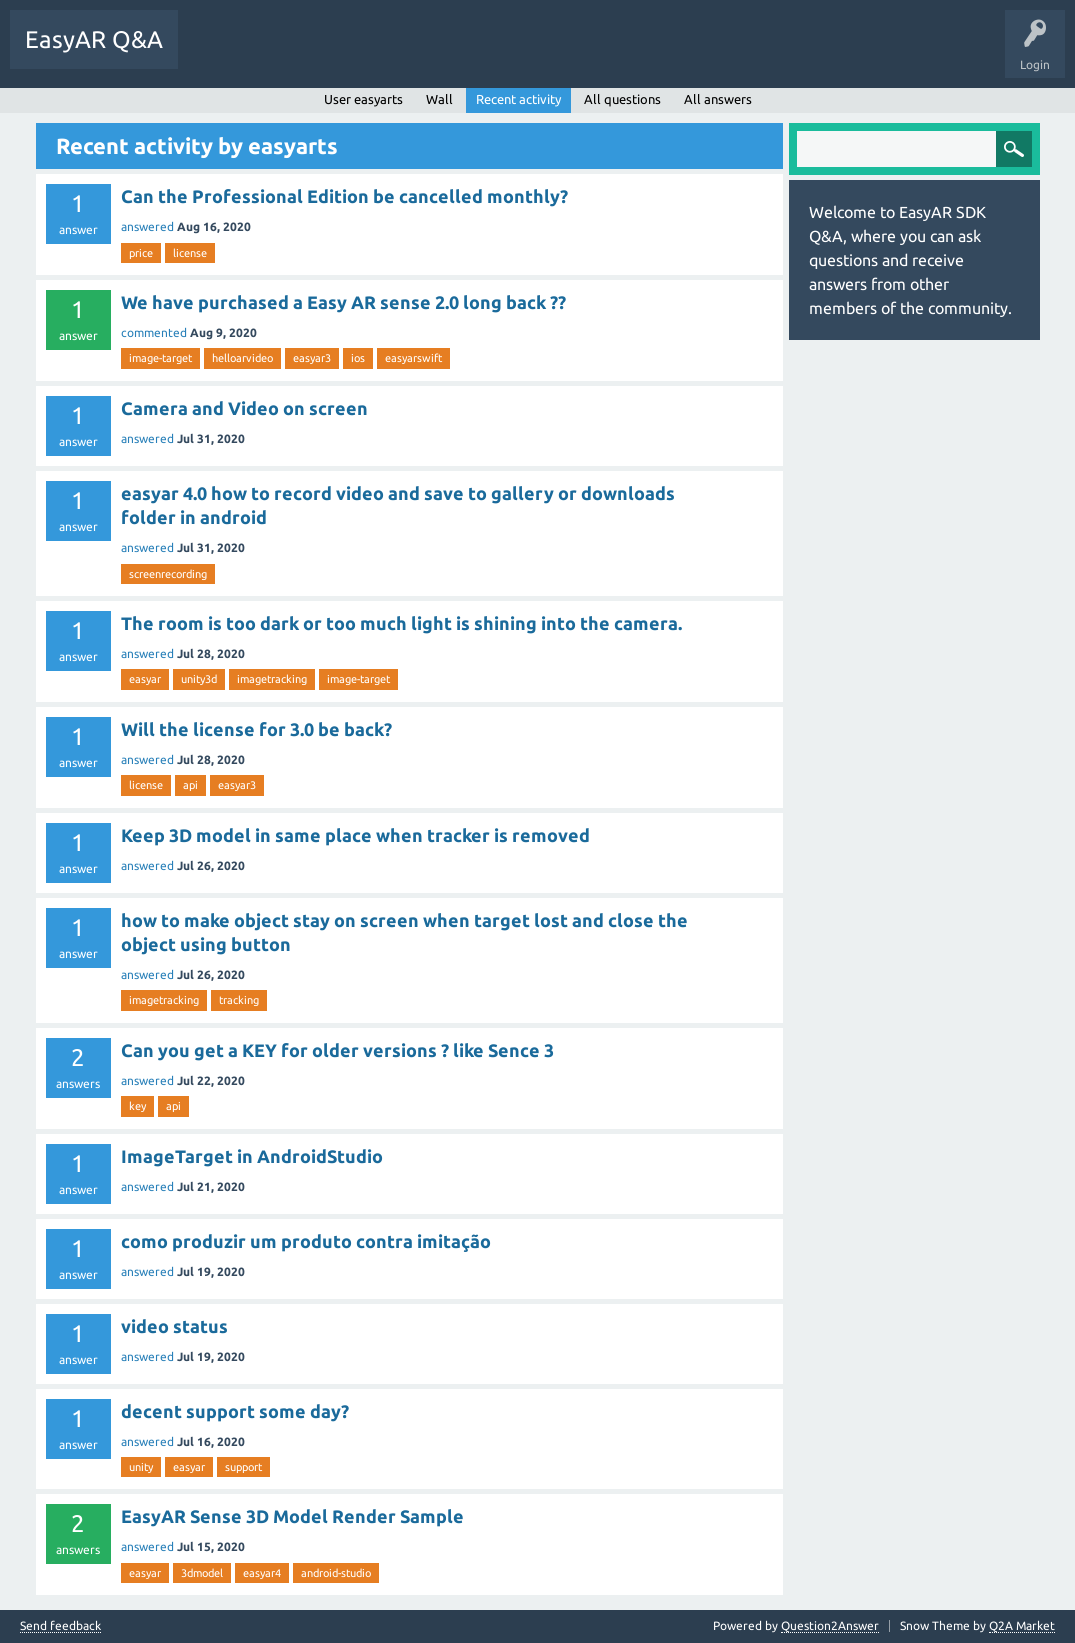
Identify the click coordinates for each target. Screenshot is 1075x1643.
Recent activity (518, 99)
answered (147, 226)
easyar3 (312, 358)
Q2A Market (1022, 1625)
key (137, 1106)
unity (141, 1467)
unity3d (199, 679)
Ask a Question (465, 54)
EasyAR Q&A (94, 39)
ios (358, 358)
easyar (145, 679)
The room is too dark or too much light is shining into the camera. (401, 623)
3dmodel (202, 1573)
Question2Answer (830, 1625)
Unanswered (304, 54)
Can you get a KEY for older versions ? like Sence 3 (337, 1050)
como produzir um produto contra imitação (306, 1241)
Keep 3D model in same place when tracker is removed (355, 835)
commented (154, 332)
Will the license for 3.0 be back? (256, 729)
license (190, 253)
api (190, 785)
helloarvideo (242, 358)
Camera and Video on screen (244, 408)
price (141, 253)
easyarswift (413, 358)
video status (174, 1326)
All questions (622, 99)
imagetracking (272, 679)
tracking (239, 1000)
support (243, 1467)
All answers (718, 99)
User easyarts (363, 99)
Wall (439, 99)
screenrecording (168, 574)
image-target (160, 358)
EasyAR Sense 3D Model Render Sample (292, 1516)
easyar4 (262, 1573)
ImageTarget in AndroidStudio (252, 1156)
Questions (220, 54)
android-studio (336, 1573)
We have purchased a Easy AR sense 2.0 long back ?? (343, 302)
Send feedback (60, 1626)
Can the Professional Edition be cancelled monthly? (344, 196)
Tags (381, 54)
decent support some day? (235, 1411)
